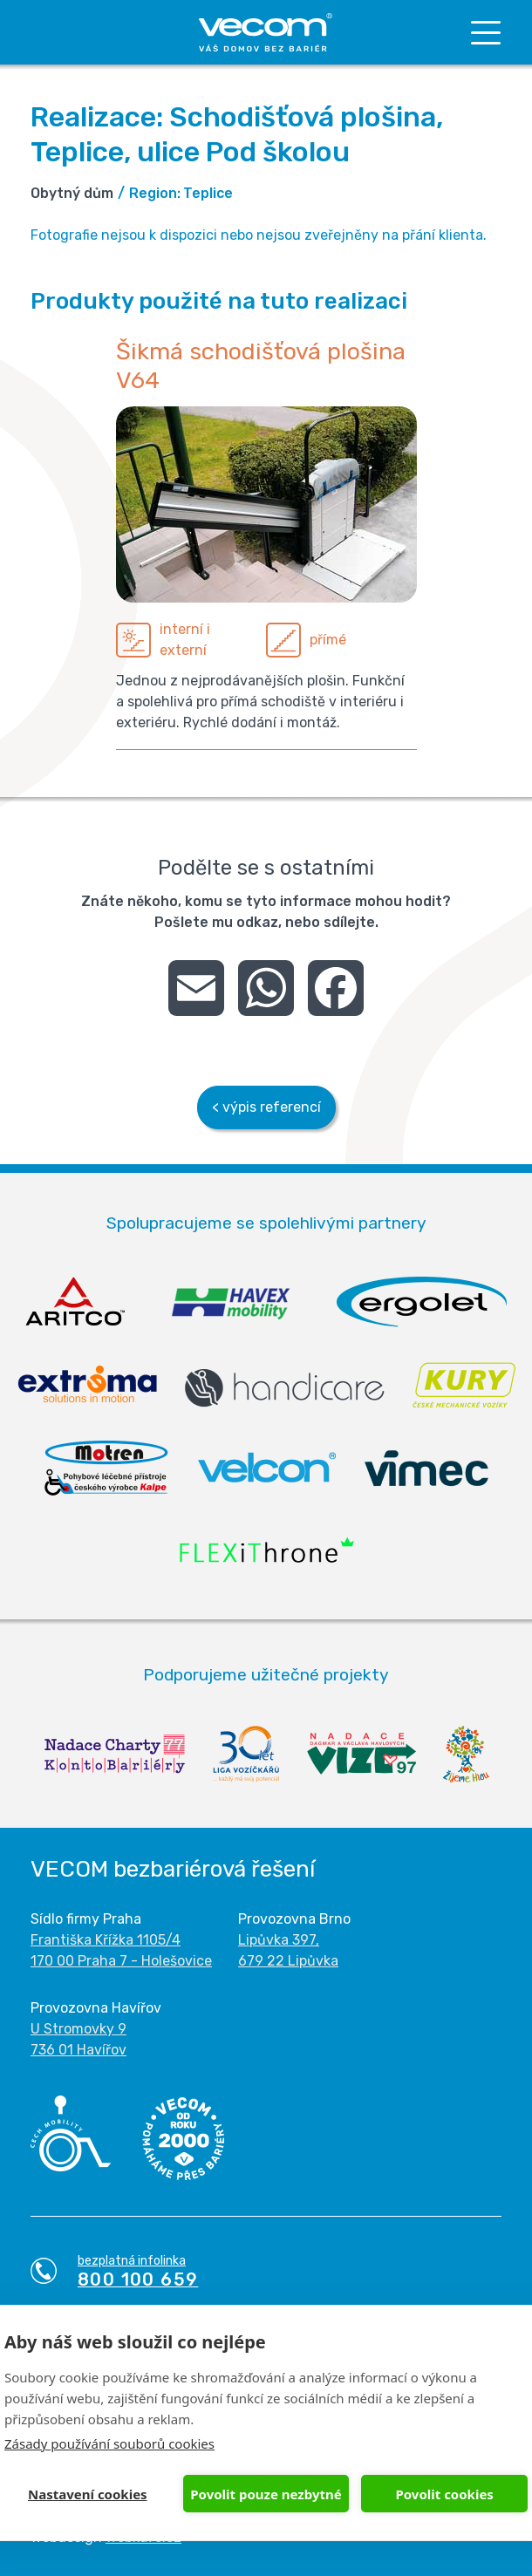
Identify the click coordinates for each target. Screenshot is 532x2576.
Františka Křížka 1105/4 (106, 1940)
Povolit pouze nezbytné (265, 2494)
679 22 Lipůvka (288, 1960)
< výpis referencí (266, 1107)
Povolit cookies (444, 2494)
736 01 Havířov (78, 2049)
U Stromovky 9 (78, 2029)
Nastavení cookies (87, 2494)
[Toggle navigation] (485, 33)
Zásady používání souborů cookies (109, 2443)
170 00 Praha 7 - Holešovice (121, 1960)
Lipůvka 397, (278, 1940)
